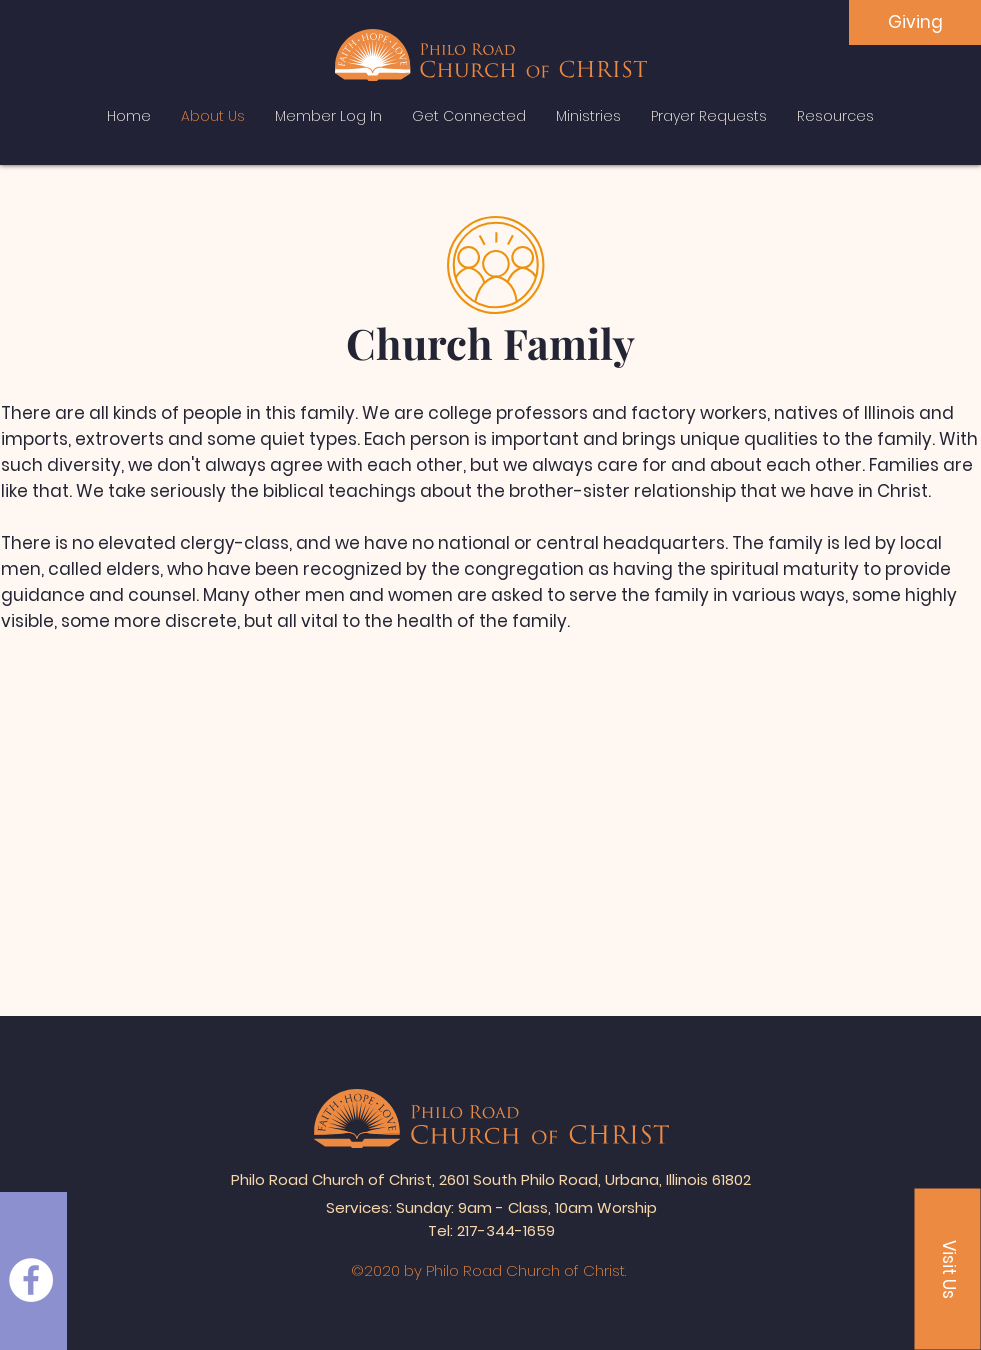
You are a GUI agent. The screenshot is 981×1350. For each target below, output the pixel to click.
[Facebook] (31, 1280)
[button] (948, 1269)
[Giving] (915, 22)
